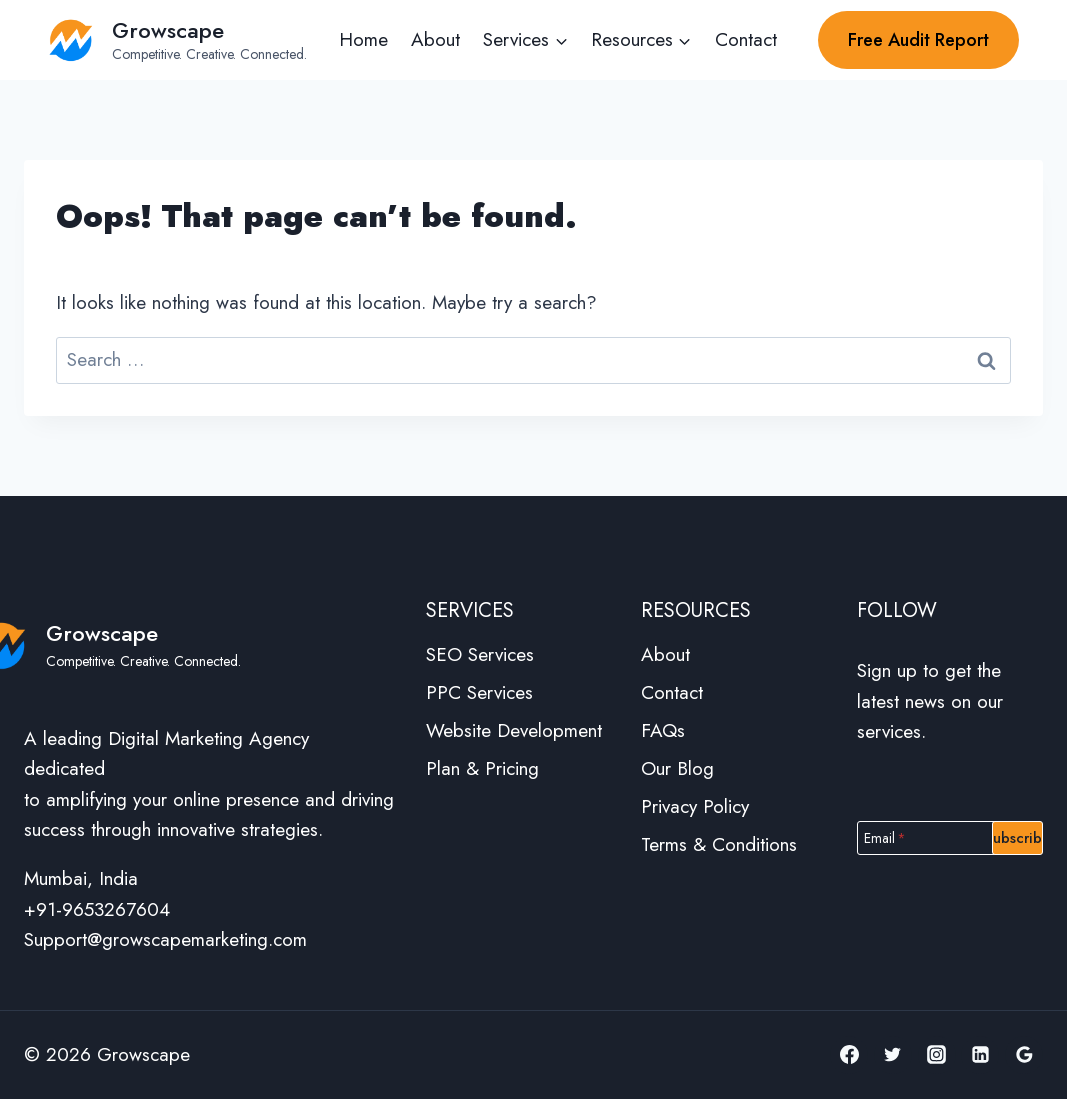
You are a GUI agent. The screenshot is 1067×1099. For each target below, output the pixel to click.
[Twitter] (893, 1055)
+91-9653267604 (97, 909)
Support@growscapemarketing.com (165, 939)
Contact (746, 39)
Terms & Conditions (719, 844)
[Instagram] (937, 1055)
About (435, 39)
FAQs (663, 730)
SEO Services (480, 654)
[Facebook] (849, 1055)
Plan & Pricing (482, 768)
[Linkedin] (980, 1055)
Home (363, 39)
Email (885, 837)
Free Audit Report (918, 40)
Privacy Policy (695, 806)
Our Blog (677, 768)
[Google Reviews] (1024, 1055)
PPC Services (479, 692)
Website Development (514, 730)
